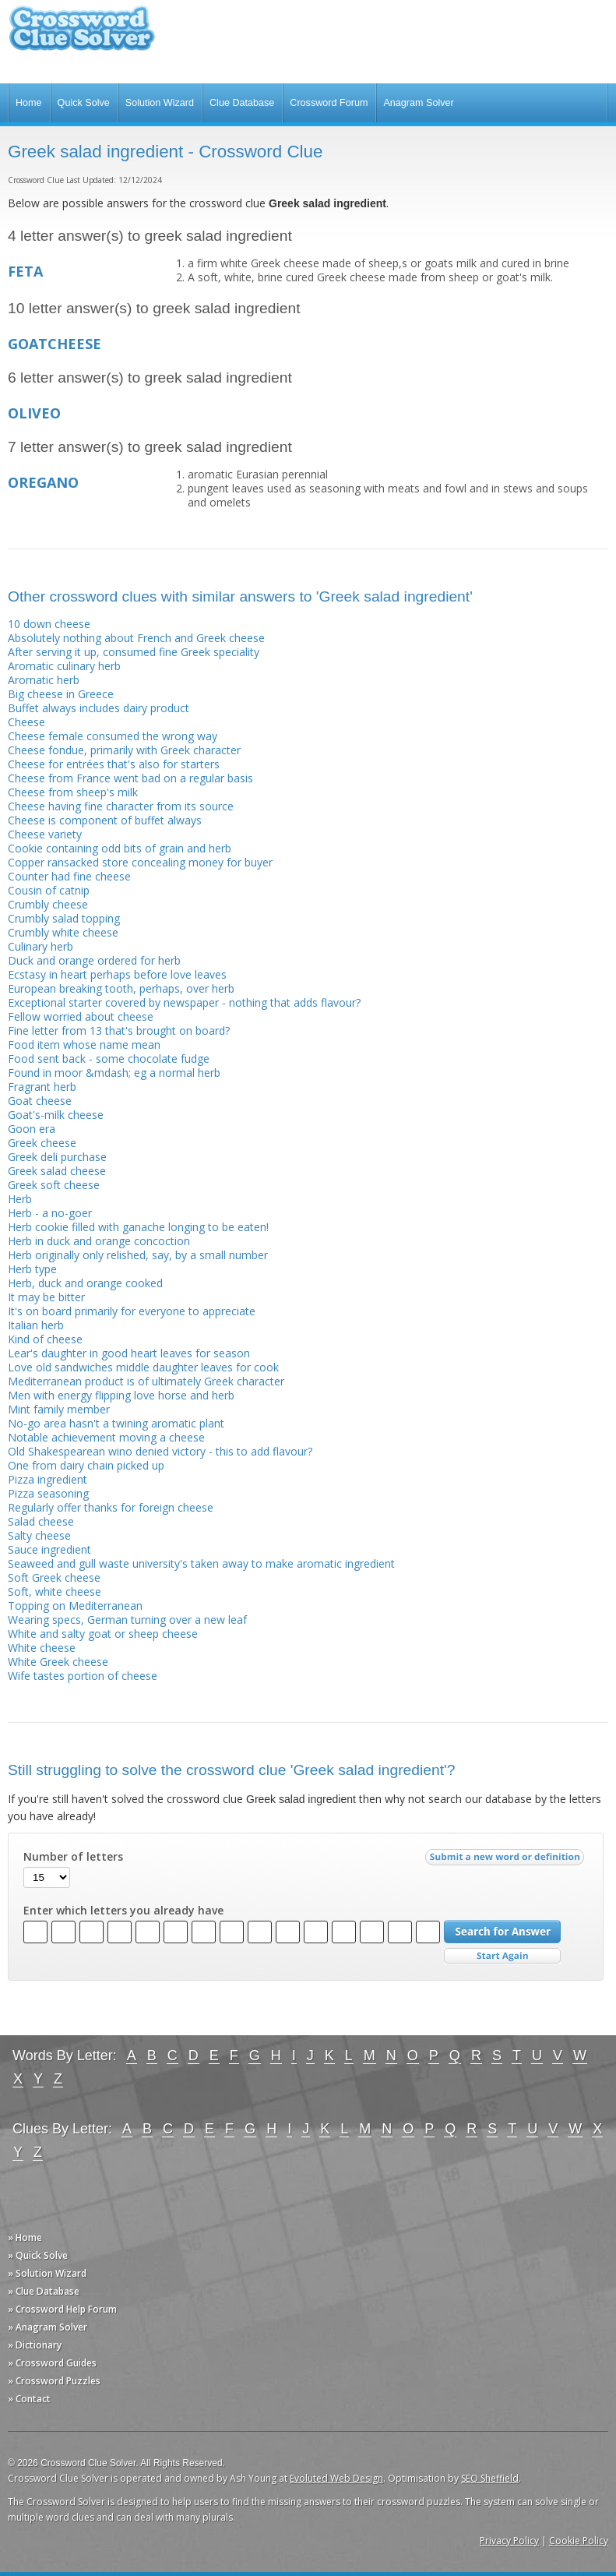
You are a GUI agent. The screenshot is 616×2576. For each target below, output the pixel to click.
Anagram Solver (418, 102)
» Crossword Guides (52, 2363)
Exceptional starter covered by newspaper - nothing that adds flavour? (184, 1002)
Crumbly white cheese (63, 932)
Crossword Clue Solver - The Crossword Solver (82, 35)
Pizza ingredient (47, 1479)
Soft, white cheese (54, 1591)
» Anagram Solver (47, 2327)
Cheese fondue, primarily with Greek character (124, 750)
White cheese (42, 1647)
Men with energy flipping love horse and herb (121, 1395)
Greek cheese (42, 1142)
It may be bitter (46, 1297)
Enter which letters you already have (123, 1911)
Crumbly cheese (48, 904)
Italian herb (36, 1325)
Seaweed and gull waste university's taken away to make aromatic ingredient (201, 1563)
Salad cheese (41, 1521)
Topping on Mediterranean (75, 1605)
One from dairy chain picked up (86, 1465)
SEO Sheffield (490, 2478)
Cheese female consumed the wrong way (112, 736)
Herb (20, 1198)
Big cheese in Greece (61, 693)
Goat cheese (40, 1100)
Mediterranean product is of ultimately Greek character (146, 1381)
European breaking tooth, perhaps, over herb (121, 988)
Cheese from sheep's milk (73, 792)
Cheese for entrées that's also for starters (114, 764)
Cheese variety (45, 834)
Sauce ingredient (49, 1549)
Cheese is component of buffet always (105, 820)
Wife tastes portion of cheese (82, 1675)
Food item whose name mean (84, 1044)
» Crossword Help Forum (62, 2309)
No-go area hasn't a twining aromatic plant (116, 1423)
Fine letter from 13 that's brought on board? (119, 1030)
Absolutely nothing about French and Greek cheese (136, 637)
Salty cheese (39, 1535)
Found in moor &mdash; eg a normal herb (114, 1072)
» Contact (29, 2398)
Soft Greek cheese (54, 1577)
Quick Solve (84, 102)
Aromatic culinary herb (64, 665)
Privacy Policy (509, 2540)
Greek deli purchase (57, 1156)
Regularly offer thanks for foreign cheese (110, 1507)
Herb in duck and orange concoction (99, 1240)
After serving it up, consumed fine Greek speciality (133, 651)
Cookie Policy (578, 2540)
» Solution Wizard (47, 2273)
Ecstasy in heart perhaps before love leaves (117, 974)
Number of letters (73, 1857)
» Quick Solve (38, 2255)
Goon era (31, 1128)
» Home (25, 2237)
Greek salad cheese (57, 1170)
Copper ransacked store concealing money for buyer (140, 862)
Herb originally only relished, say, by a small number (138, 1254)
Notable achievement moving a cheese (106, 1437)
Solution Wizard (159, 102)
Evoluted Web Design (336, 2478)
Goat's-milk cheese (56, 1114)
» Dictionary (35, 2345)
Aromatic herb (43, 679)
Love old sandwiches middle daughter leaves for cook (143, 1367)
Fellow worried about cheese (80, 1016)
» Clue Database (43, 2291)
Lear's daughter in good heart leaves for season (129, 1353)
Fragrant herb (42, 1086)
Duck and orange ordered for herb (94, 960)
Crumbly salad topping (64, 918)
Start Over (502, 1956)
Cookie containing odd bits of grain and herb (119, 848)
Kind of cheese (45, 1339)
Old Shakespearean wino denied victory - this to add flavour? (160, 1451)
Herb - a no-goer (50, 1212)
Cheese (26, 722)
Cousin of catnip (49, 890)
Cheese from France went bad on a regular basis (130, 778)
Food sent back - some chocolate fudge (108, 1058)
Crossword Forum (329, 102)
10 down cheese (49, 623)
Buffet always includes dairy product (98, 707)
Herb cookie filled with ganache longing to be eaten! (138, 1226)
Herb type (32, 1269)
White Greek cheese (58, 1661)
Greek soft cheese (54, 1184)
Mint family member (59, 1409)
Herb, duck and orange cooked (85, 1283)
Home (29, 102)
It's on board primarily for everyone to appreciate (131, 1311)
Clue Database (241, 102)
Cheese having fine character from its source (121, 806)
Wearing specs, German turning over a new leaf (127, 1619)
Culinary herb (40, 946)
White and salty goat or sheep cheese (103, 1633)
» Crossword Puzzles (54, 2380)
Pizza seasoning (48, 1493)
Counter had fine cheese (69, 876)
